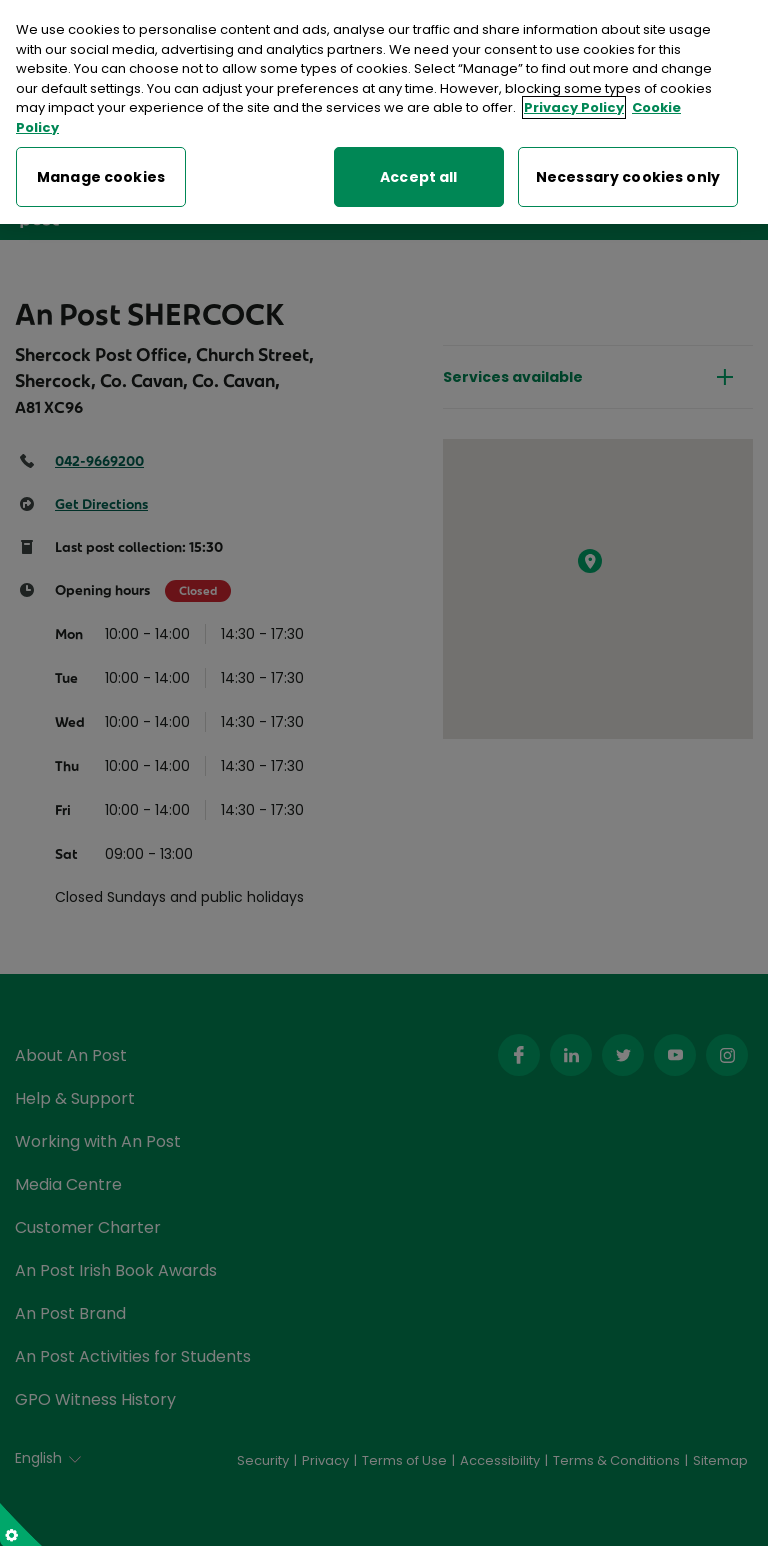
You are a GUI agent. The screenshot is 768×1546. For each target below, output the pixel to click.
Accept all (418, 174)
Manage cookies (101, 174)
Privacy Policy (574, 104)
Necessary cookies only (628, 174)
